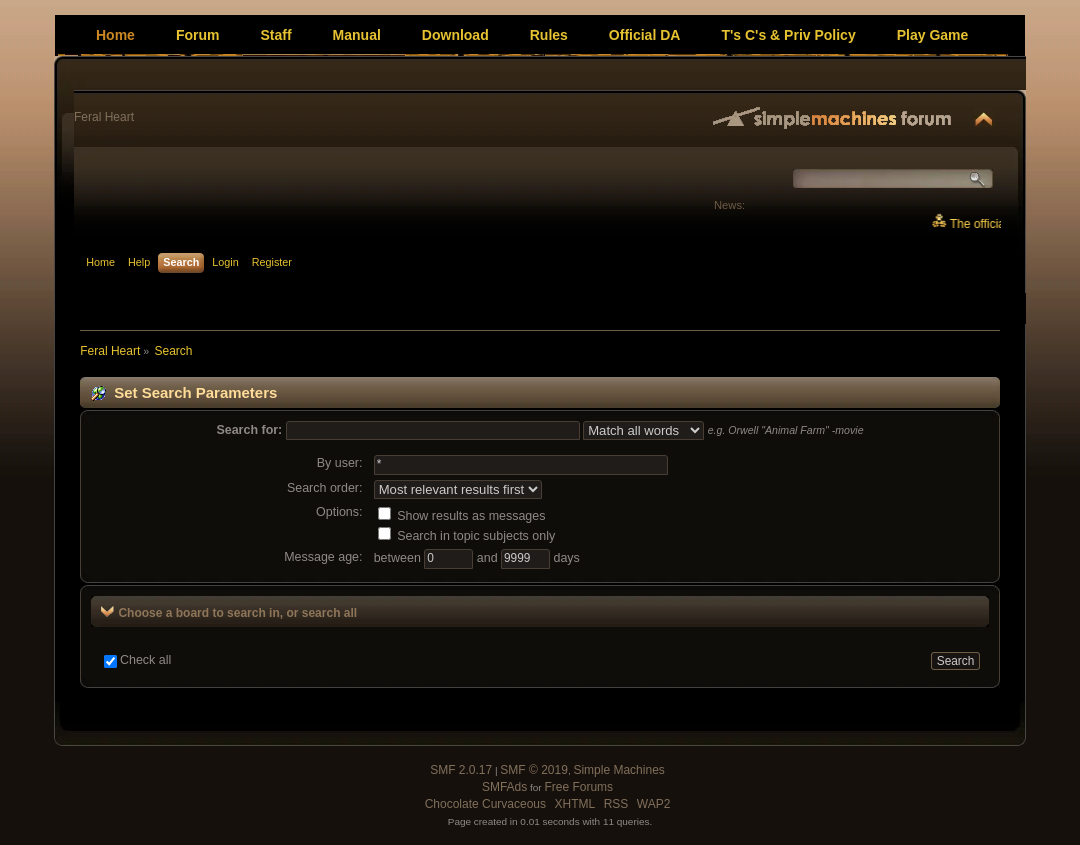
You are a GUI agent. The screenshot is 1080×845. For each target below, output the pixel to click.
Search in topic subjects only (467, 536)
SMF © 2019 (534, 770)
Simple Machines (618, 770)
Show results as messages (462, 516)
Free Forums (578, 787)
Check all (145, 660)
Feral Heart (104, 117)
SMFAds (504, 787)
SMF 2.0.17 (461, 770)
